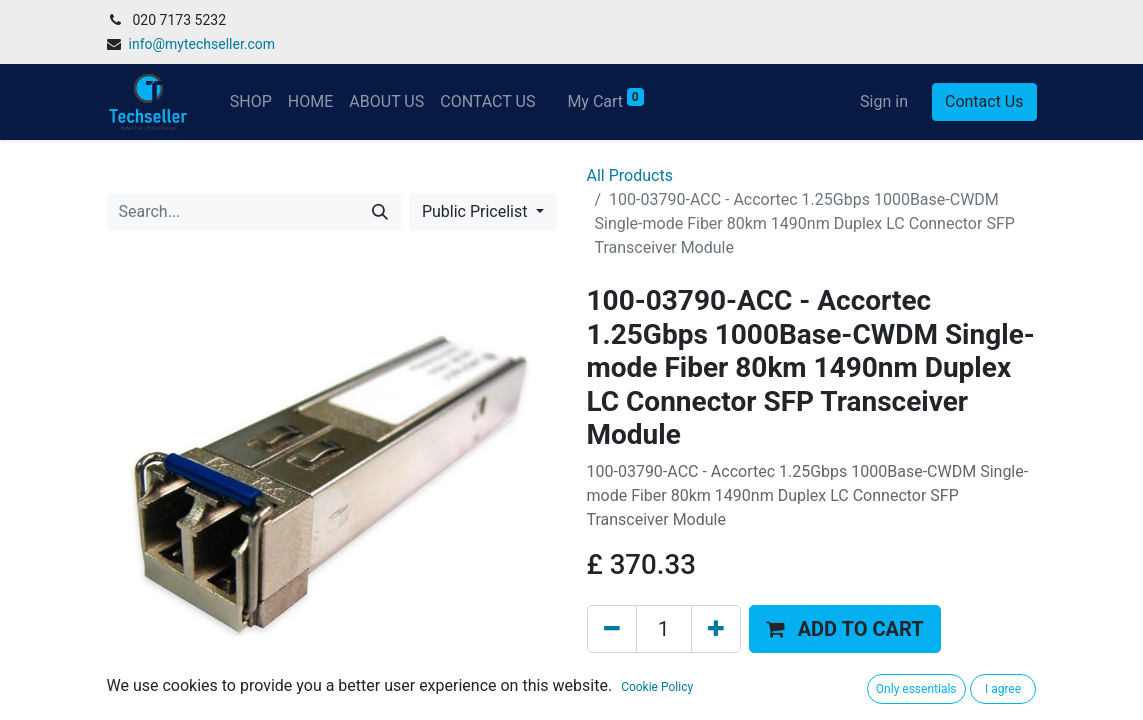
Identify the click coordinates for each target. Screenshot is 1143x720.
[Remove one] (612, 629)
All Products (630, 175)
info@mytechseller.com (202, 44)
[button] (845, 629)
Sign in (884, 101)
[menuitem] (251, 102)
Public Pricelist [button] (477, 211)
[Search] (380, 212)
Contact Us (984, 101)
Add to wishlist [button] (652, 679)
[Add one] (716, 629)
